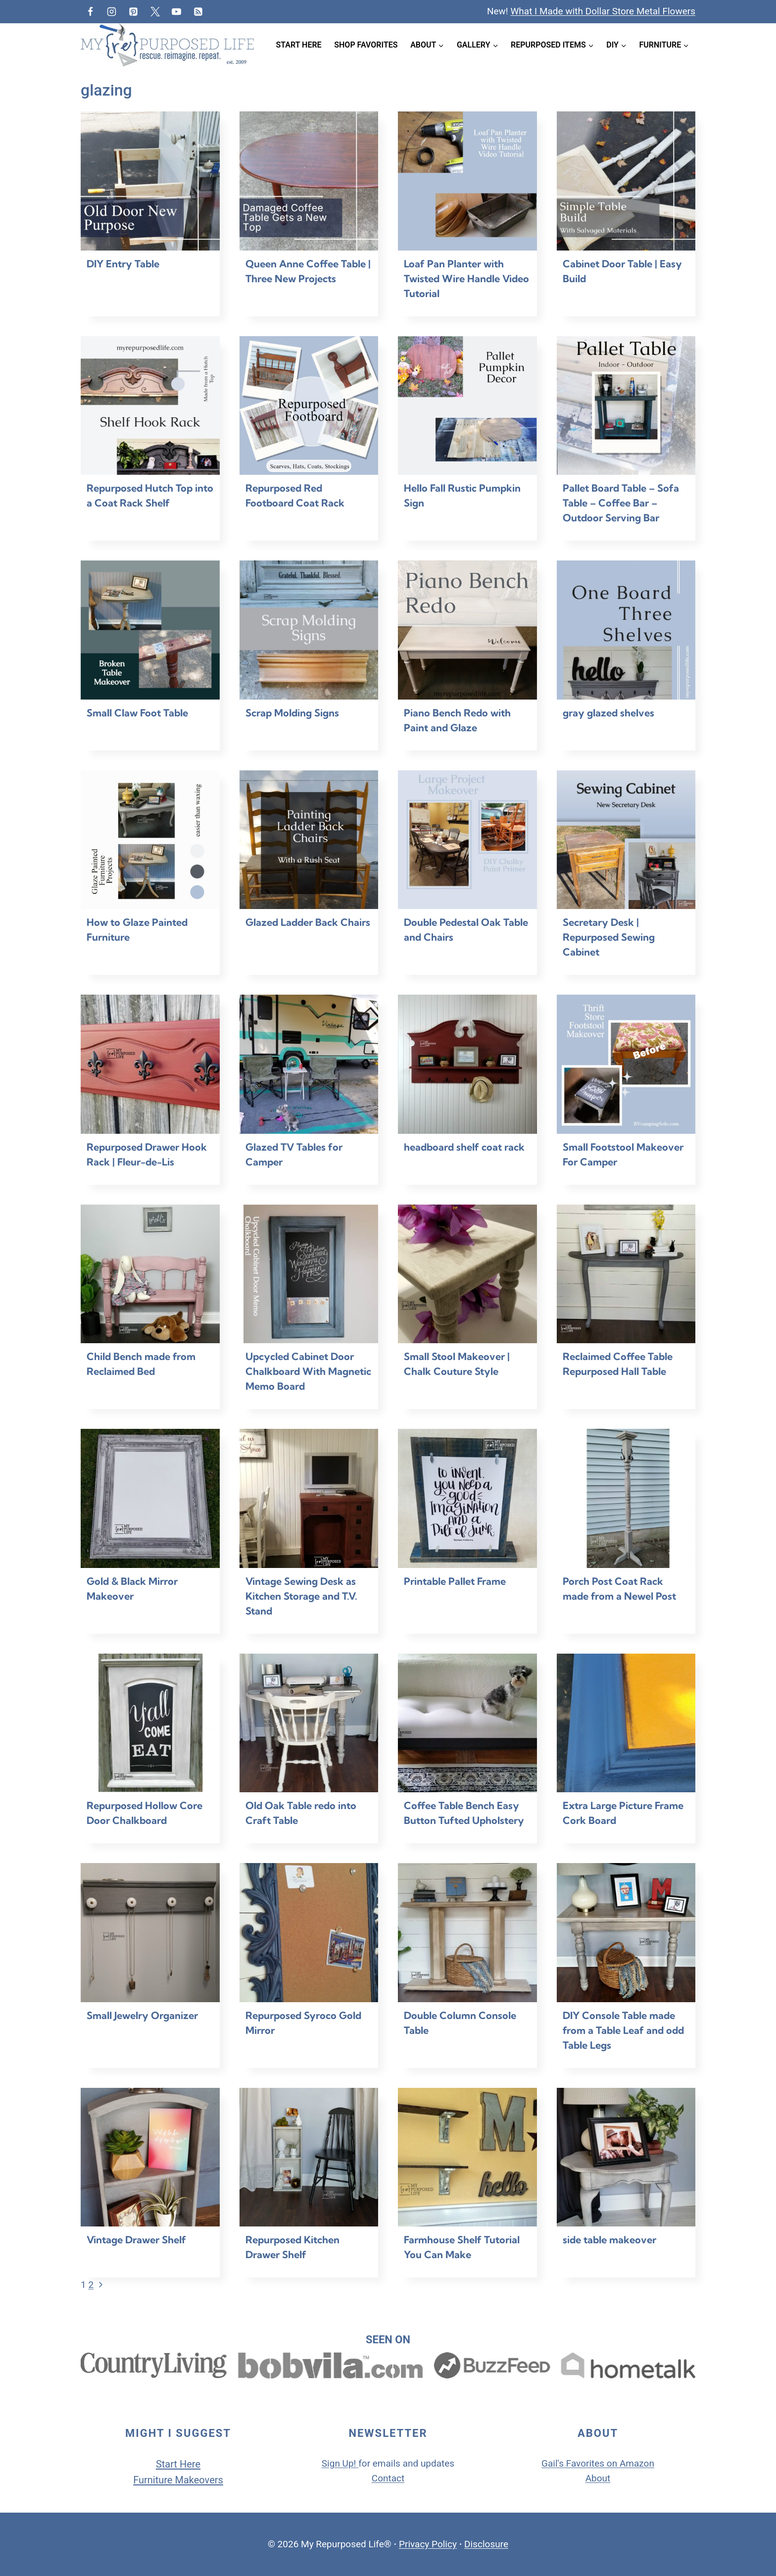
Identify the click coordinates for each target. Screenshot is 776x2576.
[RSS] (198, 11)
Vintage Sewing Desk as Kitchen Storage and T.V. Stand (301, 1596)
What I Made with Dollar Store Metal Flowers (602, 11)
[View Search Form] (388, 11)
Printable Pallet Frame (455, 1581)
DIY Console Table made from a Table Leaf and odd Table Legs (623, 2030)
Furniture (154, 2480)
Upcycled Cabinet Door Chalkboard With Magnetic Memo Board (308, 1371)
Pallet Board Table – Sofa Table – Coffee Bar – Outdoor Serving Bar (621, 503)
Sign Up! (339, 2463)
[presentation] (150, 181)
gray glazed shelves (608, 713)
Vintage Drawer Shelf (136, 2239)
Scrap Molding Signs (292, 713)
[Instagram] (111, 11)
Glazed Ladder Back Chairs (307, 922)
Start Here (299, 45)
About (598, 2478)
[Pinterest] (133, 11)
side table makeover (609, 2239)
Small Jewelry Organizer (142, 2015)
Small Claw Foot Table (137, 713)
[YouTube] (176, 11)
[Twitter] (155, 11)
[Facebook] (90, 11)
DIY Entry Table (123, 263)
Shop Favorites (365, 45)
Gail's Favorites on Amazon (597, 2463)
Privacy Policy (428, 2544)
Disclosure (486, 2544)
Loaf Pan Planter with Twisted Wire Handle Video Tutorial (466, 278)
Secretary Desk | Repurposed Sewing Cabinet (609, 937)
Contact (388, 2478)
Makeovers (199, 2480)
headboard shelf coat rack (464, 1147)
